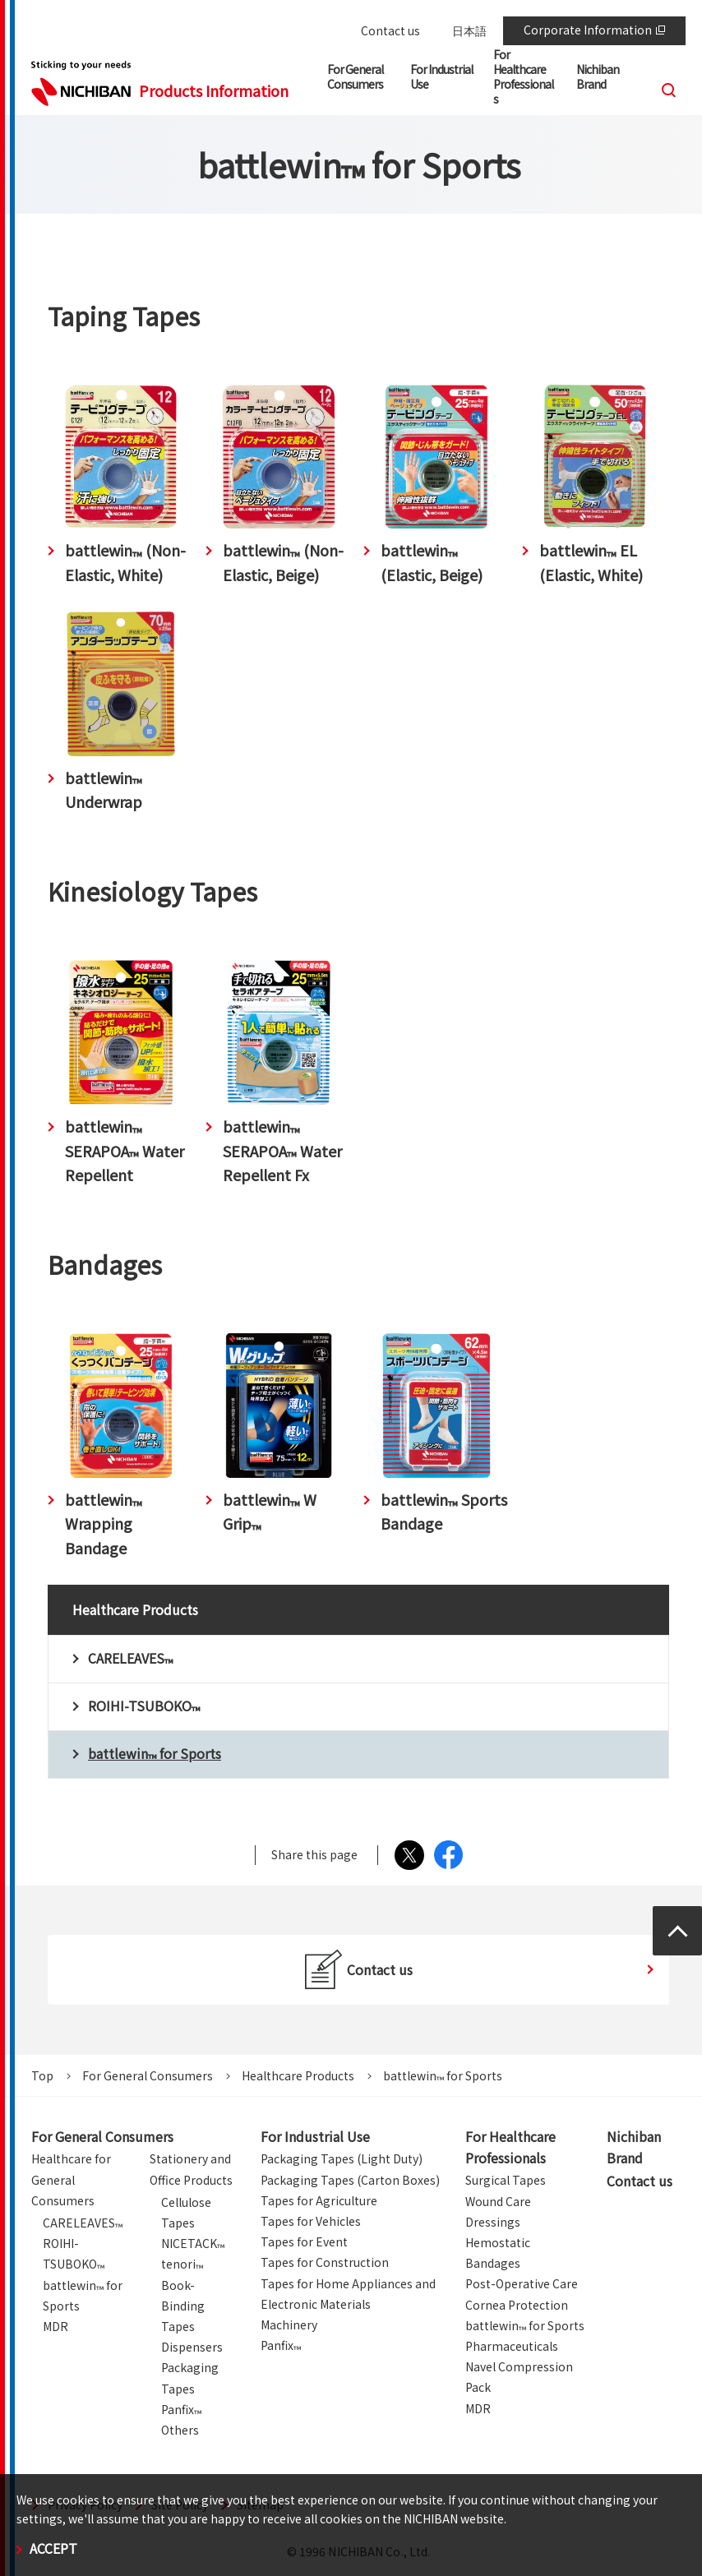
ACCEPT (53, 2548)
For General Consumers (147, 2075)
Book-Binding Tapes (183, 2305)
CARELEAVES (82, 2222)
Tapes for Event (304, 2241)
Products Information (214, 90)
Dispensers (192, 2346)
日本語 (469, 30)
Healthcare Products (298, 2075)
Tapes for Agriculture (319, 2200)
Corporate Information (594, 29)
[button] (359, 80)
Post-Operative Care (521, 2283)
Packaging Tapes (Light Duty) (342, 2158)
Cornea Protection (516, 2305)
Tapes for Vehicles (311, 2221)
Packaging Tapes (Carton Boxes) (350, 2180)
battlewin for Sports (524, 2325)
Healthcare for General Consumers (71, 2179)
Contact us (390, 30)
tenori (182, 2263)
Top (42, 2075)
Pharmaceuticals (511, 2346)
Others (180, 2429)
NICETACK (192, 2243)
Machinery (289, 2324)
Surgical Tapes (505, 2180)
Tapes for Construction (325, 2262)
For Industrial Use (315, 2136)
